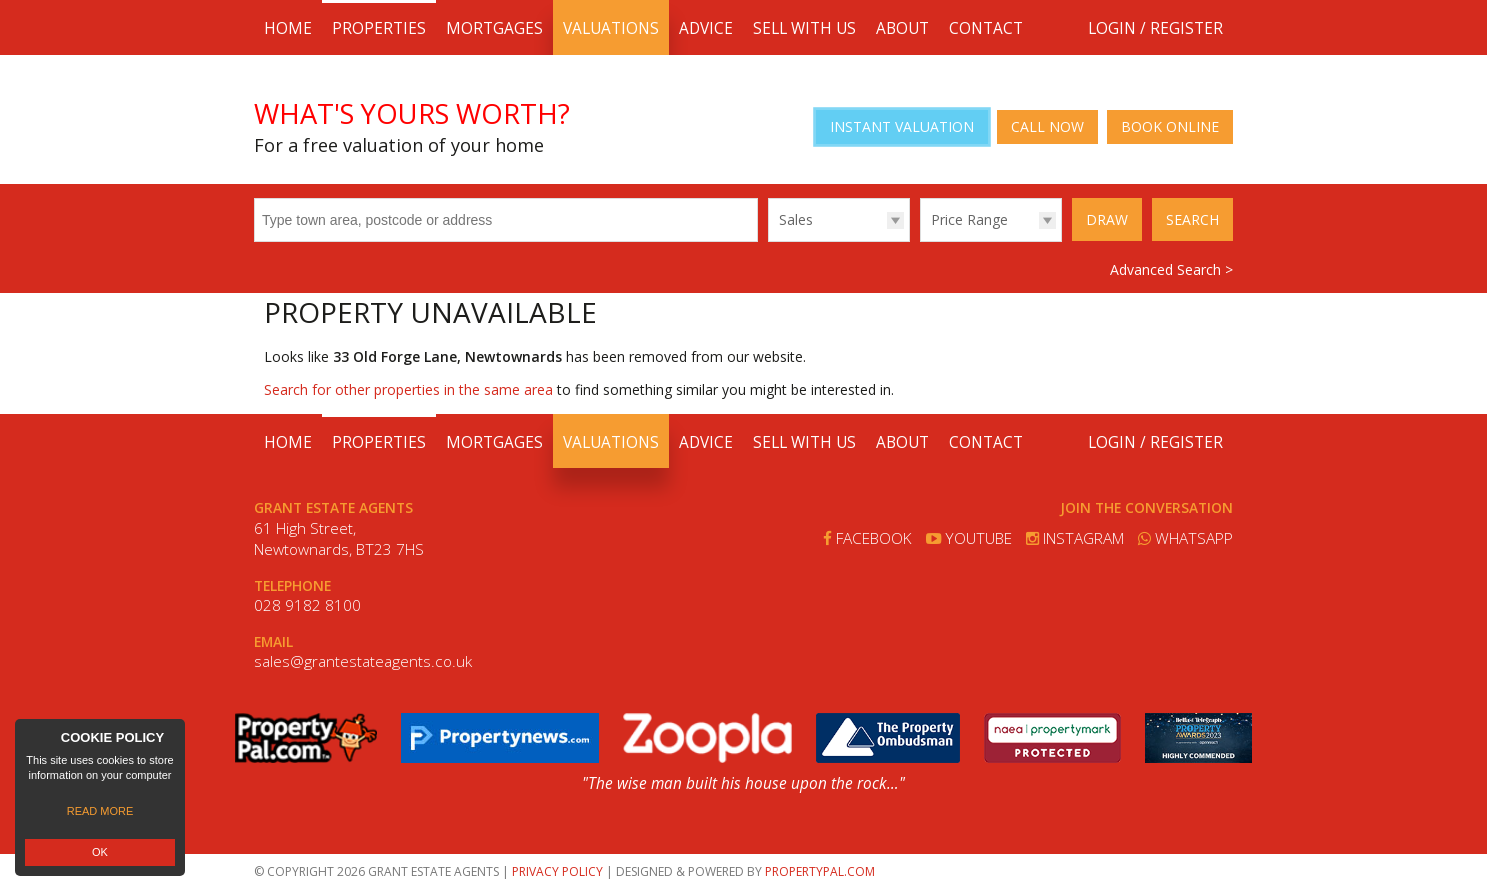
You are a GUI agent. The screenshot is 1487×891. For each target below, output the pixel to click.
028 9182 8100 (307, 605)
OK (100, 852)
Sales (796, 219)
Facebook (867, 538)
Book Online (1170, 126)
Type (768, 240)
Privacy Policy (557, 871)
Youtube (969, 538)
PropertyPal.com (820, 871)
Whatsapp (1185, 538)
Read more (100, 811)
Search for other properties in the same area (408, 389)
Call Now (1047, 126)
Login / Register (1155, 28)
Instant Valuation (902, 126)
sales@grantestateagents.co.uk (363, 661)
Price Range (969, 219)
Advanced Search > (1171, 269)
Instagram (1075, 538)
